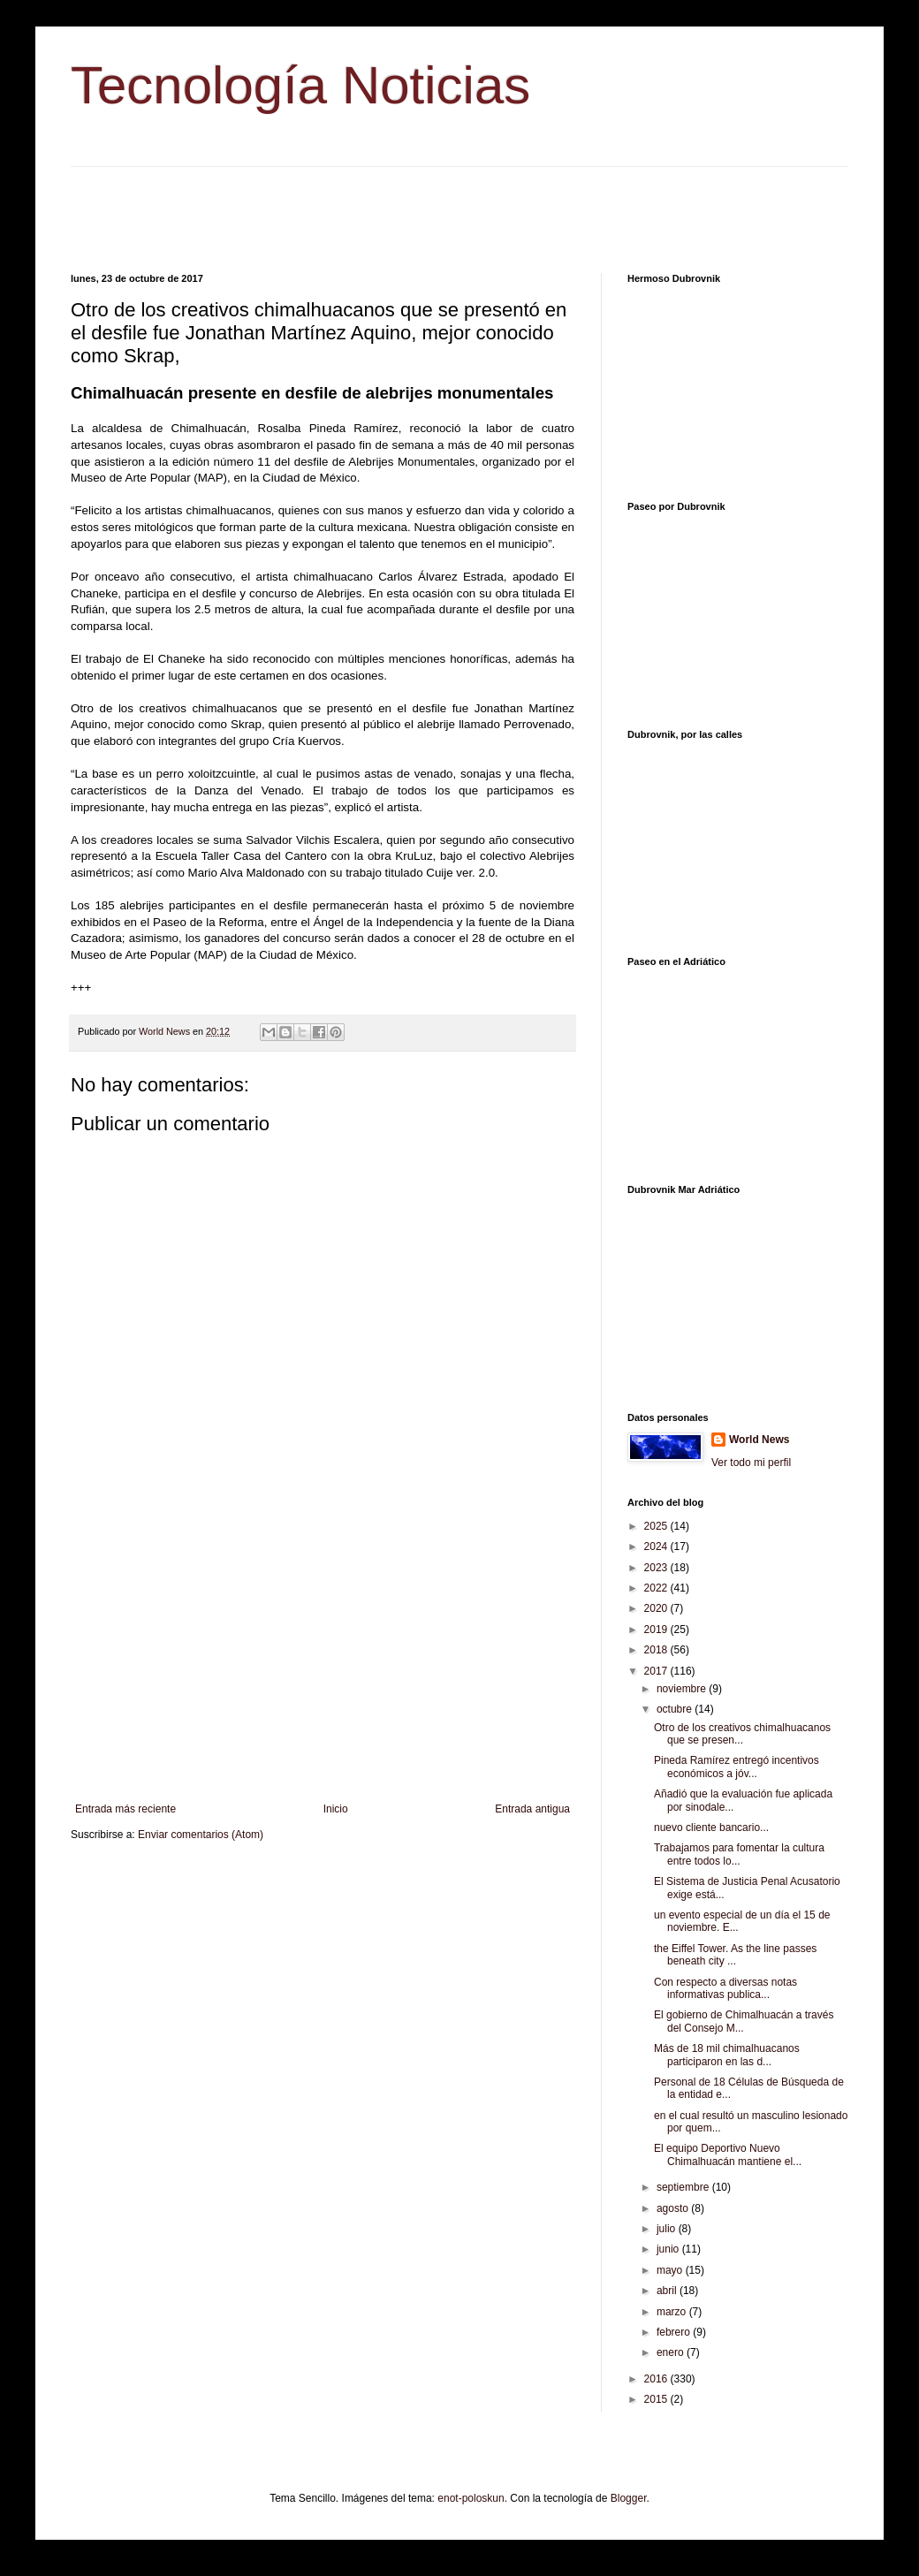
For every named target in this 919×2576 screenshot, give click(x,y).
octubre (676, 1709)
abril (668, 2290)
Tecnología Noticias (300, 85)
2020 (657, 1608)
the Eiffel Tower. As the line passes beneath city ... (735, 1954)
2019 (657, 1629)
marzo (673, 2312)
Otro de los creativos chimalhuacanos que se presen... (742, 1733)
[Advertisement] (459, 207)
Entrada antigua (532, 1809)
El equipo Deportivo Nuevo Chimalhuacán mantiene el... (727, 2154)
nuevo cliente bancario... (711, 1827)
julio (668, 2229)
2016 (657, 2379)
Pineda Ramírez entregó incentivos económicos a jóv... (736, 1766)
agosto (674, 2208)
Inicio (335, 1809)
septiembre (684, 2187)
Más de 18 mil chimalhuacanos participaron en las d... (727, 2054)
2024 (657, 1546)
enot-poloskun (470, 2498)
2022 (657, 1588)
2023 (657, 1568)
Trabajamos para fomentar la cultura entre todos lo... (739, 1854)
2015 (657, 2399)
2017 (657, 1671)
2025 (657, 1526)
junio (669, 2249)
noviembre (683, 1689)
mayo (671, 2270)
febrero (675, 2332)
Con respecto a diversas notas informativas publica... (725, 1988)
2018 (657, 1650)
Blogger (629, 2498)
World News (759, 1439)
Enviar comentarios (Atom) (200, 1834)
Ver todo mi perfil (751, 1462)
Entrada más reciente (125, 1809)
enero (672, 2352)
